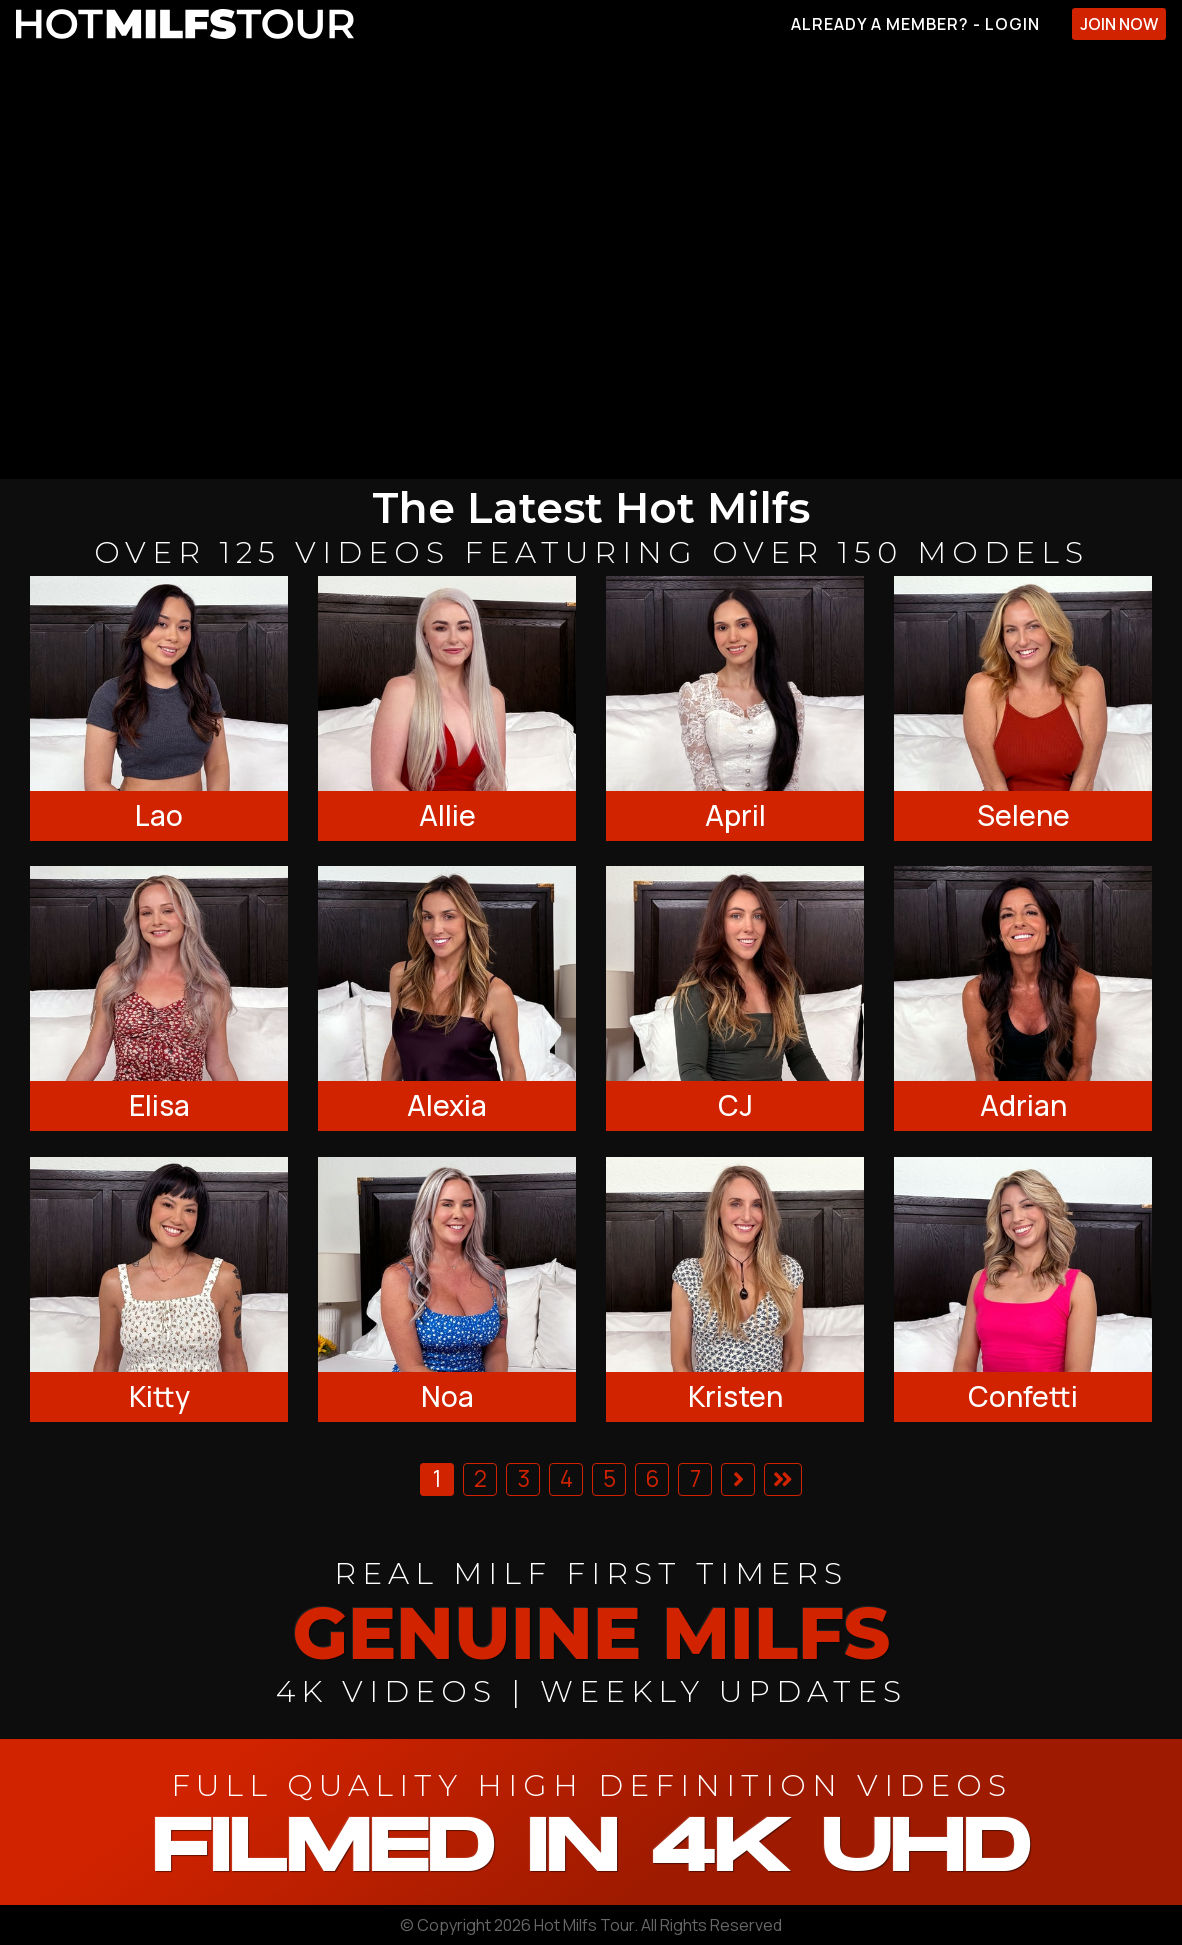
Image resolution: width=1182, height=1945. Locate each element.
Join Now (1119, 24)
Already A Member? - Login (915, 24)
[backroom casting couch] (591, 263)
